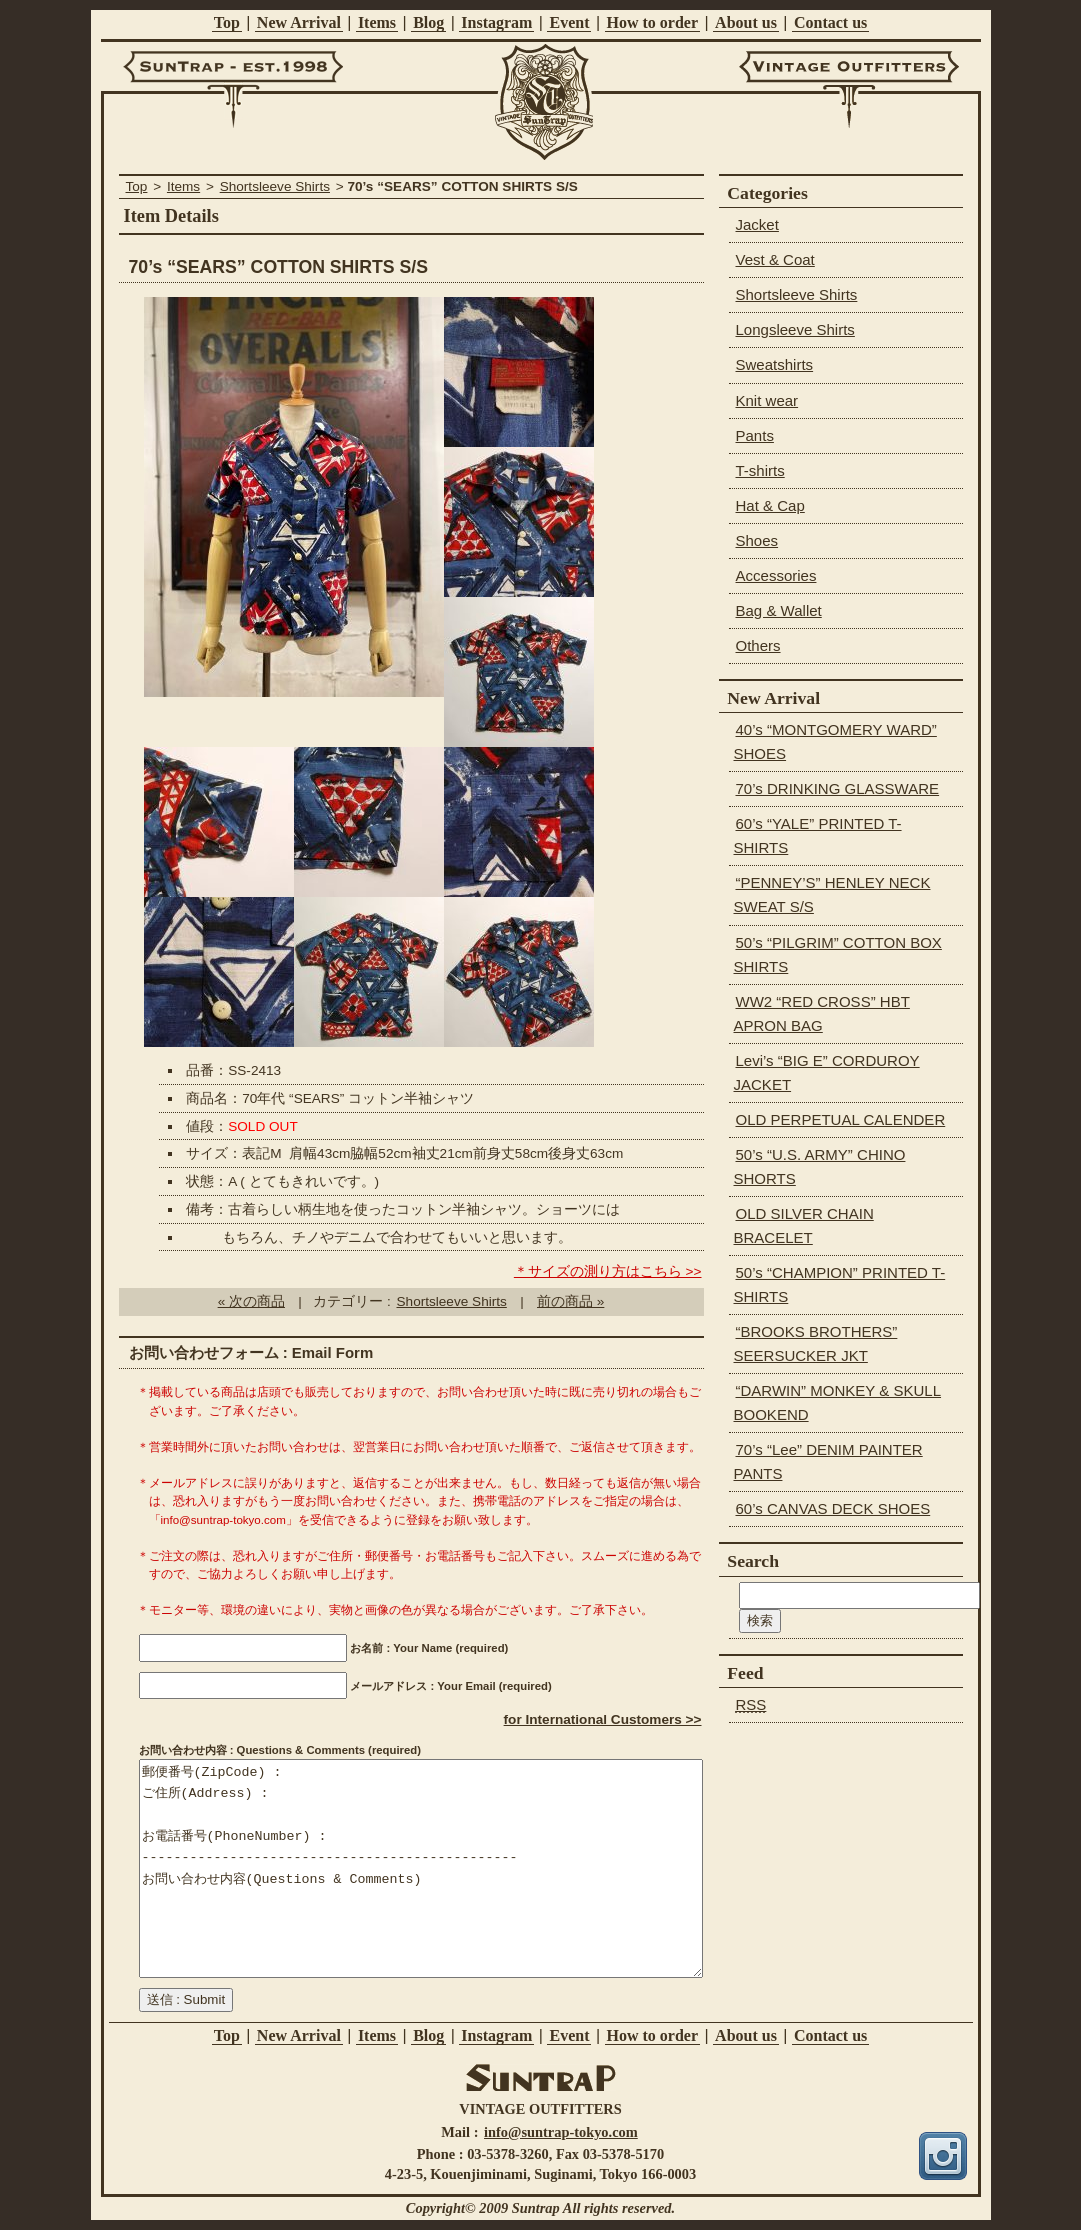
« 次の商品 (251, 1301)
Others (758, 645)
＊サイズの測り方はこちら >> (608, 1271)
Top (227, 22)
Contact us (830, 22)
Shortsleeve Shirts (275, 186)
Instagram (496, 22)
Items (377, 22)
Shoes (757, 540)
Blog (428, 22)
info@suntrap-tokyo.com (561, 2132)
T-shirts (760, 470)
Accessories (776, 575)
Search (753, 1561)
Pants (755, 435)
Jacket (757, 224)
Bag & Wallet (779, 610)
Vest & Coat (775, 259)
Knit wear (767, 400)
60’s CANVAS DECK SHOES (833, 1508)
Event (569, 22)
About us (746, 22)
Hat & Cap (770, 505)
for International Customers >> (603, 1719)
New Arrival (299, 22)
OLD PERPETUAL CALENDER (841, 1119)
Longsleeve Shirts (795, 329)
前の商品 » (570, 1301)
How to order (653, 22)
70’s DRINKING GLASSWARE (838, 788)
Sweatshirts (775, 364)
